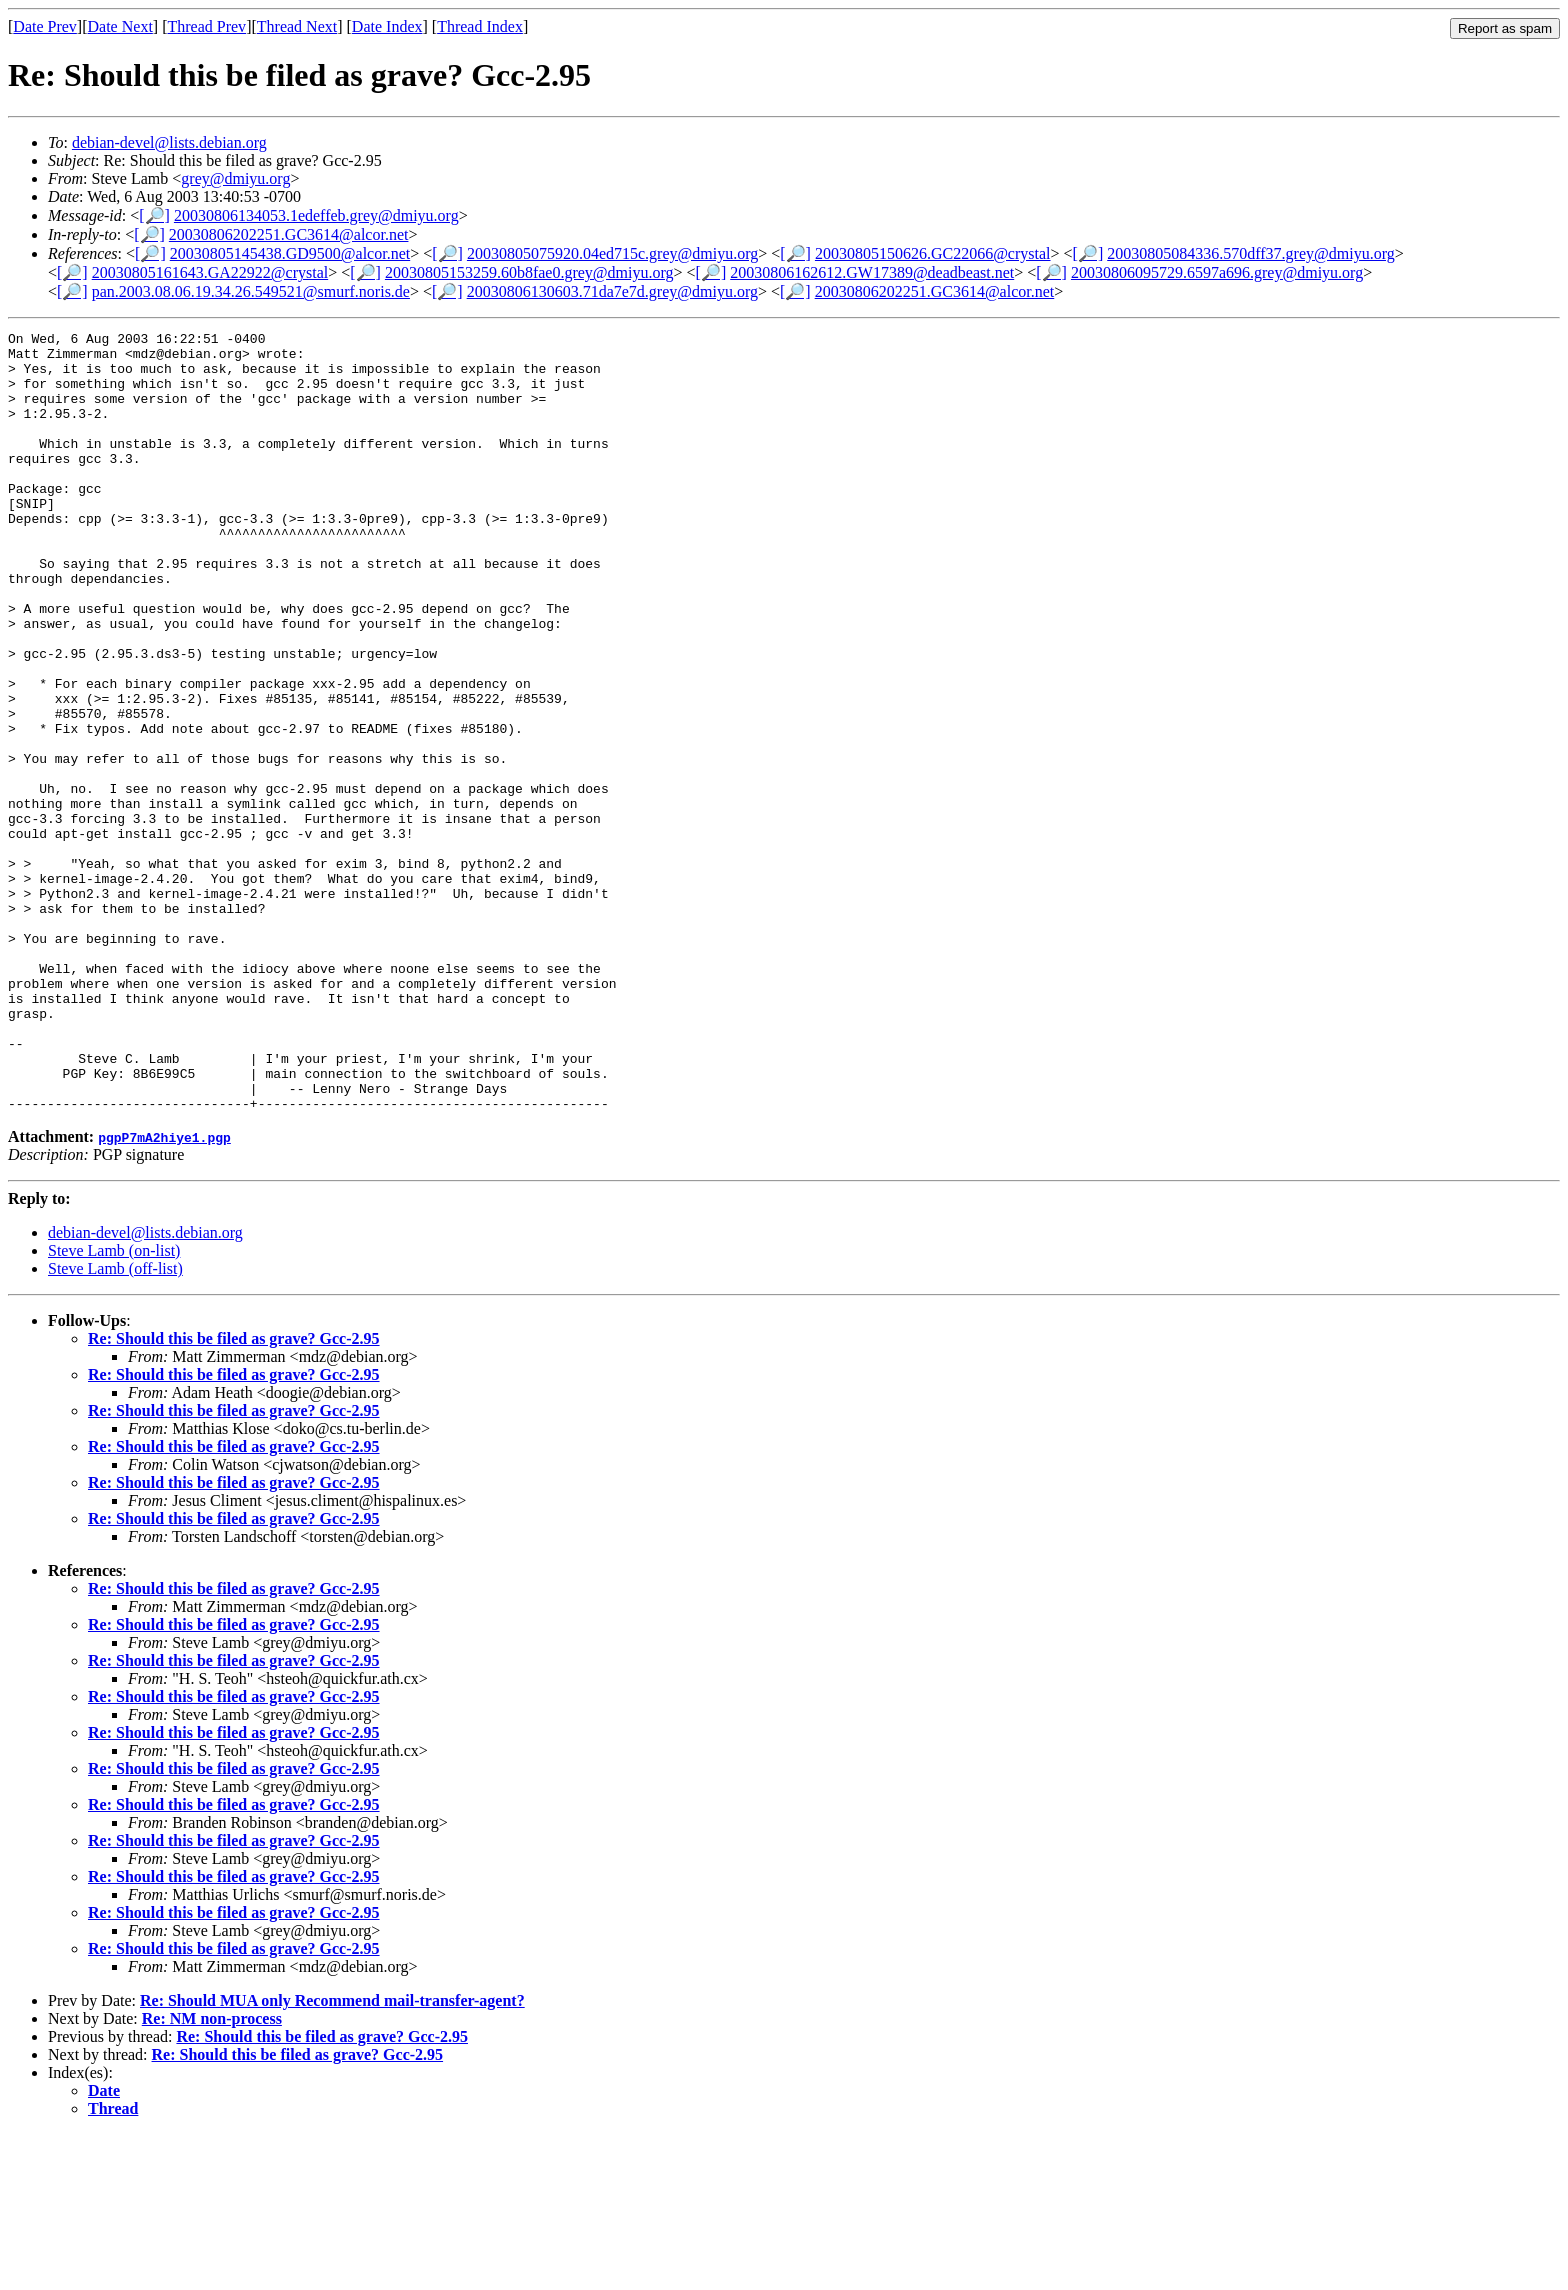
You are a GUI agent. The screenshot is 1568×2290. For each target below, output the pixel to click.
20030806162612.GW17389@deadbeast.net (872, 272)
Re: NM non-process (212, 2174)
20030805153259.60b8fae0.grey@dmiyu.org (529, 272)
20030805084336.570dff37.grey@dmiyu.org (1250, 253)
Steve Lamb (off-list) (115, 1424)
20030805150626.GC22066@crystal (933, 253)
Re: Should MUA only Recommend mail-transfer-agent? (332, 2156)
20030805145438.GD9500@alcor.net (290, 253)
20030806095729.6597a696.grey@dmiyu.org (1217, 272)
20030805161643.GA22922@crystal (210, 272)
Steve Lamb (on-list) (114, 1406)
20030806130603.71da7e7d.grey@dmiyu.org (612, 291)
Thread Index (480, 26)
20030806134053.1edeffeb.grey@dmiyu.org (316, 215)
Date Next (120, 26)
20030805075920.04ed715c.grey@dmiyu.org (612, 253)
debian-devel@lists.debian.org (169, 142)
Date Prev (45, 26)
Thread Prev (206, 26)
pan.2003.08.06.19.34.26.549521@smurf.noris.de (251, 291)
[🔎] (154, 215)
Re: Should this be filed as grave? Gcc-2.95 (234, 1494)
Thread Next (297, 26)
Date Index (387, 26)
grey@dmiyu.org (235, 178)
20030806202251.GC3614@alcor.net (289, 234)
